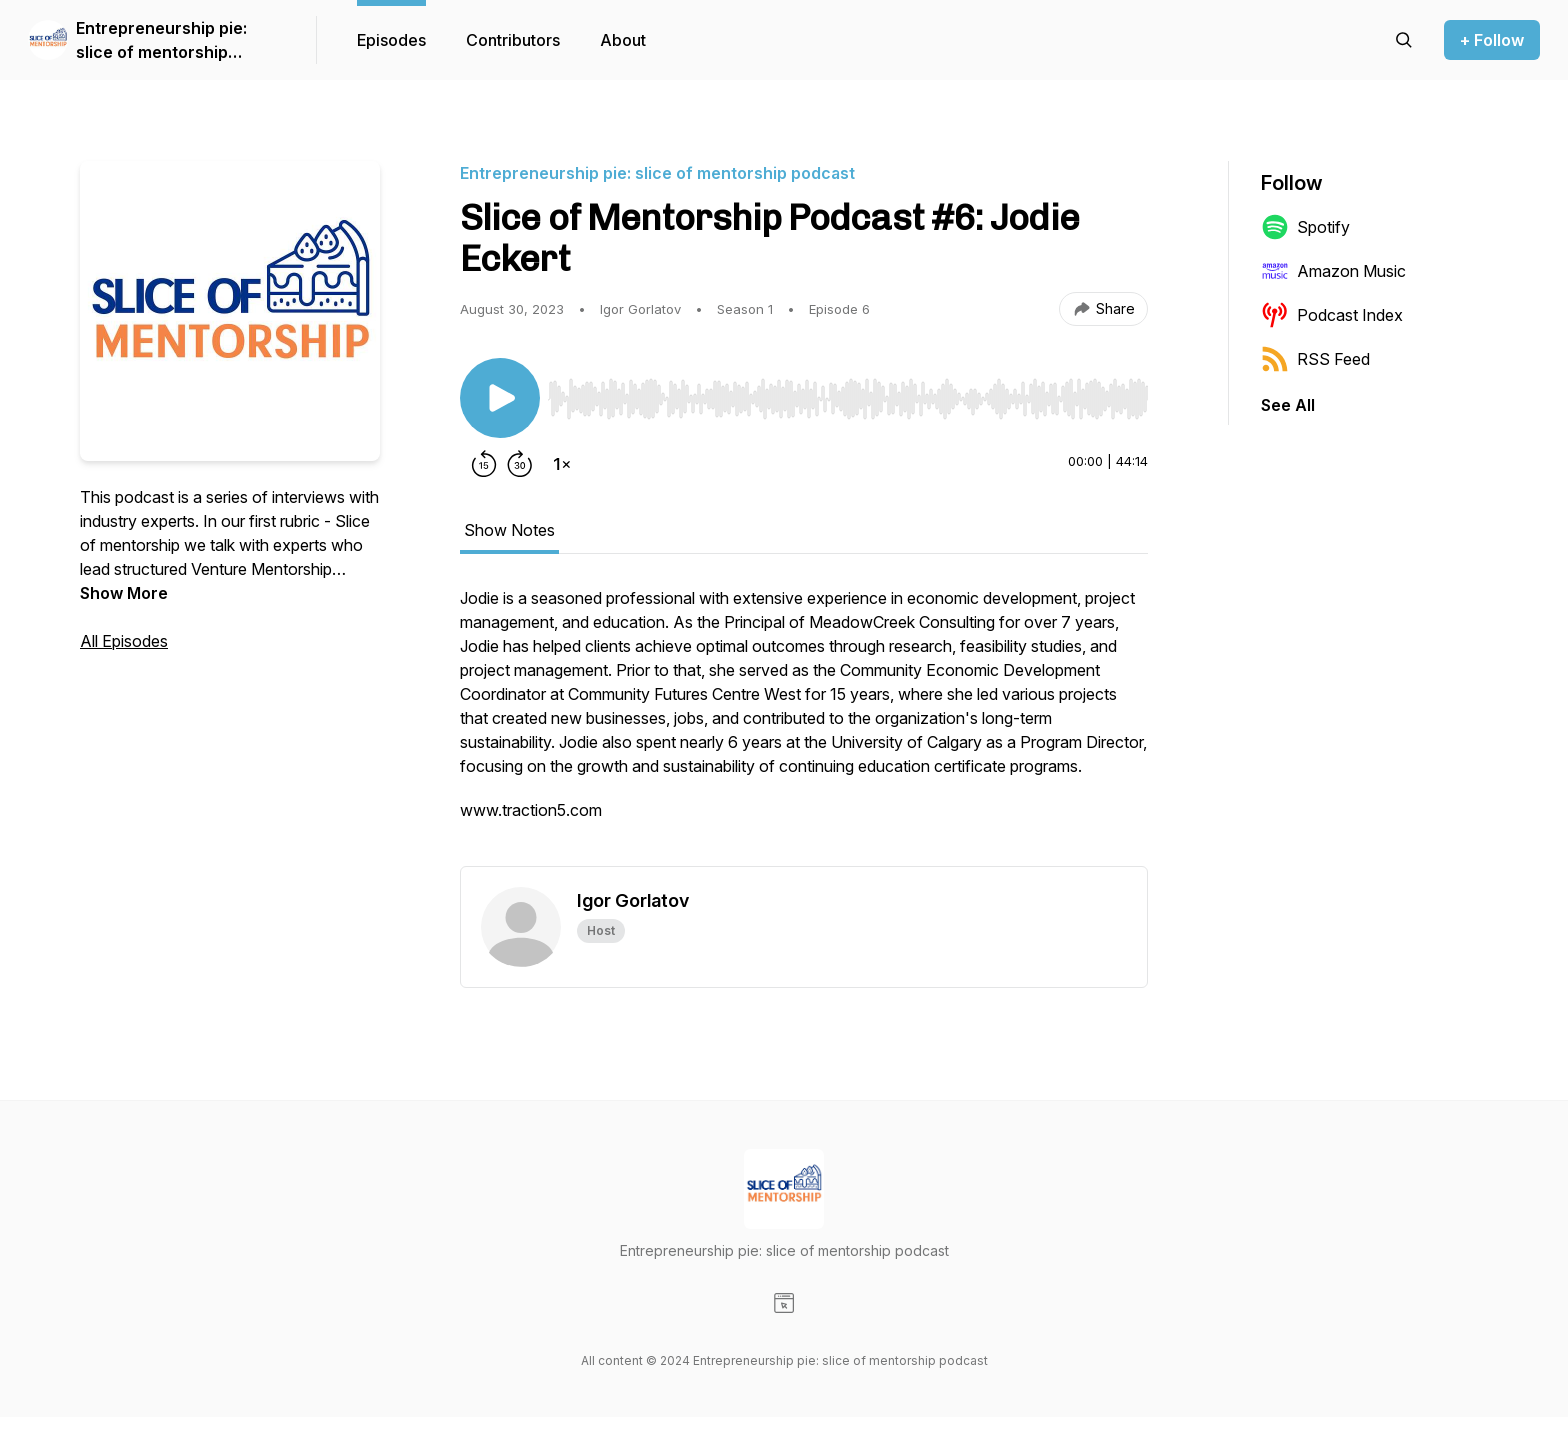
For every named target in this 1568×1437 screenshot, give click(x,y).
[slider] (848, 399)
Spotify (1305, 227)
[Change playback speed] (562, 464)
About (623, 40)
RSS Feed (1315, 359)
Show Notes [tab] (509, 530)
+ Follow (1492, 40)
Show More (124, 593)
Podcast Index (1332, 315)
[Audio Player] (848, 393)
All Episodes (124, 641)
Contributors (513, 40)
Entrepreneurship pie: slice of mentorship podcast (161, 41)
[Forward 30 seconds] (520, 464)
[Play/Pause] (500, 398)
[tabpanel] (804, 726)
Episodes (391, 40)
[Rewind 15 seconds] (484, 464)
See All (1288, 405)
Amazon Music (1333, 271)
